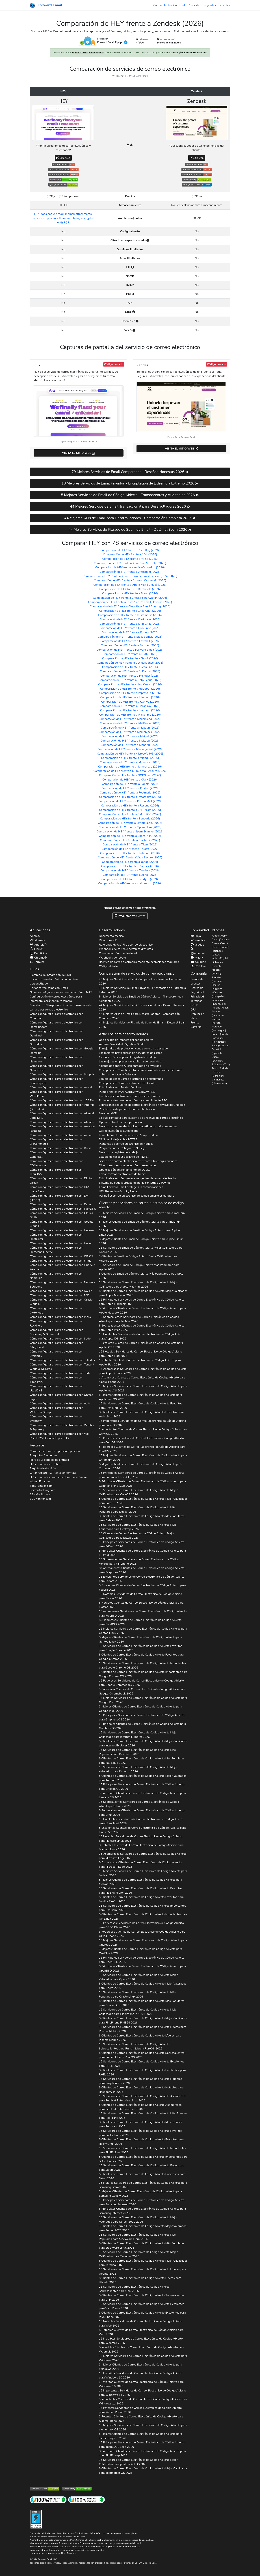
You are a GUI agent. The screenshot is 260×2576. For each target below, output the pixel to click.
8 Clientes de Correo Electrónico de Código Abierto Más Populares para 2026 (142, 1518)
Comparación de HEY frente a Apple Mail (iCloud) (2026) (130, 585)
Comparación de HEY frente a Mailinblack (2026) (130, 732)
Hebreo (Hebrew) (217, 986)
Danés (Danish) (220, 947)
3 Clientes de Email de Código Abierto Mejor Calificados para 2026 (138, 1258)
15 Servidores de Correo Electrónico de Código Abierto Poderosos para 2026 (141, 2167)
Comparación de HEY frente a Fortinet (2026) (130, 645)
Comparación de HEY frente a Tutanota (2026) (130, 853)
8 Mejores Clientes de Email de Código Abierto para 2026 (139, 1224)
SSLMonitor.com (40, 1499)
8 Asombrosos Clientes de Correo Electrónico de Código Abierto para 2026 (140, 1622)
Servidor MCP (108, 1113)
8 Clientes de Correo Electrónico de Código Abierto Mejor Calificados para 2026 (143, 1501)
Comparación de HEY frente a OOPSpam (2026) (130, 775)
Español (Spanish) (217, 1051)
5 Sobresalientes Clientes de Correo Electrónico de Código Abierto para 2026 (142, 1328)
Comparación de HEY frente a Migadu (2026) (130, 758)
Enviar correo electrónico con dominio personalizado (54, 981)
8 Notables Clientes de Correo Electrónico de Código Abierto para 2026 (141, 1605)
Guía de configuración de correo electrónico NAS (61, 992)
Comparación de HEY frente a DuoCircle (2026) (129, 628)
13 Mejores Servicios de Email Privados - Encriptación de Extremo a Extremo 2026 (130, 483)
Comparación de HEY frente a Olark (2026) (130, 780)
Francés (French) (216, 971)
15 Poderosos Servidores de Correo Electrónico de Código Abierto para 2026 (141, 1440)
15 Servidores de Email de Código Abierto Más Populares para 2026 (139, 1267)
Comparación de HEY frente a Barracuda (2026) (130, 589)
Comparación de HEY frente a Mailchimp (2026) (130, 715)
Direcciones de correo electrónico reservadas (58, 1477)
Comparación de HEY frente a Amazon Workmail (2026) (130, 580)
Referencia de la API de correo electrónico (126, 945)
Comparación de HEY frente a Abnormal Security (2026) (130, 563)
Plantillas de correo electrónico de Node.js (126, 1144)
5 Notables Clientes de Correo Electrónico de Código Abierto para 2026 (141, 2332)
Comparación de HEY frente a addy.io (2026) (130, 879)
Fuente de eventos (196, 981)
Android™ (38, 945)
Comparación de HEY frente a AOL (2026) (130, 554)
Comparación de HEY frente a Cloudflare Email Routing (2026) (130, 606)
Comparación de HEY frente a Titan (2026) (130, 845)
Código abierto (108, 966)
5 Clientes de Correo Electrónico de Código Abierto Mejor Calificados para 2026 (143, 1293)
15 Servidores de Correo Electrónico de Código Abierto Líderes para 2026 (142, 2029)
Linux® (37, 949)
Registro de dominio (43, 1468)
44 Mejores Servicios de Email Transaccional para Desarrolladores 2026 (130, 506)
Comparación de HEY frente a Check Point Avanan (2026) (130, 598)
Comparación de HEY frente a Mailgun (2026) (130, 728)
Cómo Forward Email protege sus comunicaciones (131, 1187)
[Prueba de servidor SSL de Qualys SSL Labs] (63, 185)
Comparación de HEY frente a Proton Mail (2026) (130, 801)
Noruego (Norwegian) (219, 1028)
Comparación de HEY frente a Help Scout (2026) (130, 680)
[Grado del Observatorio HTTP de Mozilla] (63, 179)
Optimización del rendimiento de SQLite (124, 1170)
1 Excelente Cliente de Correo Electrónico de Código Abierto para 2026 (141, 1345)
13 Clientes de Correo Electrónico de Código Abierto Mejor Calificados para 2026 (136, 1535)
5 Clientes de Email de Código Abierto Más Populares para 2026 (141, 1276)
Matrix (196, 958)
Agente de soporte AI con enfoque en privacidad (130, 1066)
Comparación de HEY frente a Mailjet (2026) (129, 736)
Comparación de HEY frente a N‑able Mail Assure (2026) (129, 771)
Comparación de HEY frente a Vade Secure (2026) (130, 858)
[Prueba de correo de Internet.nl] (63, 174)
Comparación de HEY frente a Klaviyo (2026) (130, 702)
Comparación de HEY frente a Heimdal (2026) (130, 676)
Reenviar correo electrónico (88, 52)
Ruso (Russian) (220, 1045)
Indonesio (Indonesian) (219, 1002)
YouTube (198, 962)
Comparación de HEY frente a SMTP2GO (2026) (130, 814)
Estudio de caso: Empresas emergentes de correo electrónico (138, 1178)
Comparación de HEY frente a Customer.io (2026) (130, 615)
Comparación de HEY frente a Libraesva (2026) (130, 706)
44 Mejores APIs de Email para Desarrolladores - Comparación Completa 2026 (130, 518)
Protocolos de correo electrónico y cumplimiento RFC (133, 1100)
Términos (196, 1001)
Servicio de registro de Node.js (118, 1152)
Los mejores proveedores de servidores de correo (130, 1053)
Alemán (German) (217, 979)
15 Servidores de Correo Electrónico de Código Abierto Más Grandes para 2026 (143, 2116)
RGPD (194, 1005)
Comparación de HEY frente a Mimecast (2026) (130, 762)
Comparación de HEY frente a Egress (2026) (129, 632)
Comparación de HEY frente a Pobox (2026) (130, 784)
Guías (34, 969)
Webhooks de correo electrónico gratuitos (126, 949)
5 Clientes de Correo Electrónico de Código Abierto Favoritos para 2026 (141, 1657)
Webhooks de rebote (112, 958)
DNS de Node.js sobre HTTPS (118, 1139)
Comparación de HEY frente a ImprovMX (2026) (130, 693)
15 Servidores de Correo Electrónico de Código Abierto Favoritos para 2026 (140, 1406)
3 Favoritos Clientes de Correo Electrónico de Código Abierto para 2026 (141, 2384)
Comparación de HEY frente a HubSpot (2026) (130, 689)
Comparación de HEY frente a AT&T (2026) (130, 559)
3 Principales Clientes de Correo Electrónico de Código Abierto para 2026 (142, 1553)
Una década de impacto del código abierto (126, 1040)
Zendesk (196, 101)
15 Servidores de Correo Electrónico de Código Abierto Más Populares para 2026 (137, 1509)
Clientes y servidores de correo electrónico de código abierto (141, 1205)
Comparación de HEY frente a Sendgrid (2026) (130, 819)
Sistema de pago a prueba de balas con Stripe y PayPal (134, 1183)
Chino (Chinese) (221, 939)
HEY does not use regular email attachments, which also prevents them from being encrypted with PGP (63, 218)
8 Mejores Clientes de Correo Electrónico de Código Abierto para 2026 (140, 1639)
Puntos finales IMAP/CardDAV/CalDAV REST (128, 1092)
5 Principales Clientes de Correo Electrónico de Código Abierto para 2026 (142, 1310)
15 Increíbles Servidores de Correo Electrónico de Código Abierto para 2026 (141, 2341)
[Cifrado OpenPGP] (137, 321)
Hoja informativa (197, 938)
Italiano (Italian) (220, 1007)
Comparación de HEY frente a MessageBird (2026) (130, 749)
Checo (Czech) (220, 943)
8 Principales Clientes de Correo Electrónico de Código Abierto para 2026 (142, 1968)
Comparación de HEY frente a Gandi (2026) (130, 658)
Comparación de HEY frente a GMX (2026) (130, 654)
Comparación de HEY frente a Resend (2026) (130, 806)
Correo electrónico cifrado (169, 5)
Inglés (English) (220, 958)
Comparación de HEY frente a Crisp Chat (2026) (130, 611)
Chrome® (38, 958)
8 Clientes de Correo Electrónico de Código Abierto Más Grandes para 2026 (140, 2124)
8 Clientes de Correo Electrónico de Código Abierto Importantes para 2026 (143, 1916)
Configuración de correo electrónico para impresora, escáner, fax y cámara (56, 999)
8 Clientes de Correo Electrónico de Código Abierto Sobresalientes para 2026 (142, 2055)
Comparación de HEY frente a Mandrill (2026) (130, 745)
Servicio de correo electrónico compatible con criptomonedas (138, 1126)
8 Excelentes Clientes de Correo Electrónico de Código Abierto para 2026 (142, 1587)
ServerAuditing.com (42, 1490)
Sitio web (63, 158)
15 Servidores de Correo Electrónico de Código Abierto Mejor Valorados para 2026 (138, 1769)
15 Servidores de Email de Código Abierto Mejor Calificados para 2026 (141, 1250)
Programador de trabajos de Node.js (122, 1148)
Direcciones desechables (46, 1464)
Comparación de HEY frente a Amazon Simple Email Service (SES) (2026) (130, 576)
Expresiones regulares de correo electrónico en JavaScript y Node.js (142, 1105)
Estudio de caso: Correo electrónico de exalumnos (131, 1079)
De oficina (38, 953)
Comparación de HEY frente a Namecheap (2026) (130, 767)
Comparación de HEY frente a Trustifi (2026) (130, 849)
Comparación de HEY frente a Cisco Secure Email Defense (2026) (130, 602)
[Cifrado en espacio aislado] (148, 240)
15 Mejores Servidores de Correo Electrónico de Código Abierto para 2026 (143, 1388)
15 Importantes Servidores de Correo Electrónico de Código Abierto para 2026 (142, 1423)
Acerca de (196, 988)
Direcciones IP (108, 940)
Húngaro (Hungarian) (218, 994)
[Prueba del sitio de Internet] (48, 2499)
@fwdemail (197, 951)
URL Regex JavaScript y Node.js (119, 1191)
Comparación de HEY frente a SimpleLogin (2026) (130, 823)
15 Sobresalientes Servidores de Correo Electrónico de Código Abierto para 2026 (139, 1319)
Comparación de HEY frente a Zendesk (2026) (129, 870)
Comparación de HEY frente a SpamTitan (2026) (130, 836)
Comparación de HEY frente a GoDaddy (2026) (130, 671)
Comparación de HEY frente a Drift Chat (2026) (130, 624)
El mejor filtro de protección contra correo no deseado (133, 1049)
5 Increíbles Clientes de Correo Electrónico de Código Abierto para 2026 (141, 2349)
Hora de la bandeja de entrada (49, 1460)
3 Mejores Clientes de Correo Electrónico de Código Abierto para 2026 (140, 1709)
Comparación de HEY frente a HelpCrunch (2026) (130, 684)
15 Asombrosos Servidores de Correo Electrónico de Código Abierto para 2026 (143, 1371)
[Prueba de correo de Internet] (86, 2499)
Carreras (196, 1027)
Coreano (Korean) (216, 1021)
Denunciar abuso (197, 1016)
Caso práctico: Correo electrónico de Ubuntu (127, 1083)
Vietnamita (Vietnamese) (219, 1081)
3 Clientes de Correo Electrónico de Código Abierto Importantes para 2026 (143, 1674)
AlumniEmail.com (41, 1481)
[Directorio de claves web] (134, 330)
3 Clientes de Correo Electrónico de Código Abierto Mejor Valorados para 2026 (143, 2228)
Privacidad (194, 5)
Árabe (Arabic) (220, 935)
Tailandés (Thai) (221, 1064)
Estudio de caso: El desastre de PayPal (124, 1157)
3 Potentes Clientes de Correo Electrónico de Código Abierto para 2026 (141, 2419)
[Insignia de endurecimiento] (36, 2518)
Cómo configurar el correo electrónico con (56, 1016)
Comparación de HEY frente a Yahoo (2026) (130, 862)
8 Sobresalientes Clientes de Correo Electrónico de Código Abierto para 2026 (142, 1570)
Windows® (37, 940)
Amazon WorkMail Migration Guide (121, 1044)
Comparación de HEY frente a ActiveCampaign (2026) (130, 567)
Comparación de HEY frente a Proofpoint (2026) (130, 797)
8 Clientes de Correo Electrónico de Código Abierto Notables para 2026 (141, 2090)
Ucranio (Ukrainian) (218, 1074)
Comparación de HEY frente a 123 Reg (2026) (130, 550)
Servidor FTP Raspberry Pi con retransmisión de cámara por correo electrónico (61, 1007)
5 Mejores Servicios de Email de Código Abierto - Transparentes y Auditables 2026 (130, 494)
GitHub (197, 945)
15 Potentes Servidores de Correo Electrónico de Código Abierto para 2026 (140, 2410)
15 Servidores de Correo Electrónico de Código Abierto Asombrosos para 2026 (143, 2098)
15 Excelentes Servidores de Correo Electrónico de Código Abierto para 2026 (141, 1336)
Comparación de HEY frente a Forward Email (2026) (129, 650)
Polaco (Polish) (220, 1034)
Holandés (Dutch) (217, 952)
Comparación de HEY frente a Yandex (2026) (130, 866)
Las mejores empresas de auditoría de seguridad (130, 1062)
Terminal (37, 962)
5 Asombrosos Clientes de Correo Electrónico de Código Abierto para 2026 (140, 1864)
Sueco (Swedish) (217, 1058)
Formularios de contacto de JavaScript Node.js (128, 1135)
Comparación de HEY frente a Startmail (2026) (130, 840)
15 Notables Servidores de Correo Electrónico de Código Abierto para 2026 (140, 1354)
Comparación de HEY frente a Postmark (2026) (130, 793)
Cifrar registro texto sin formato (53, 1473)
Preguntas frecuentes (216, 5)
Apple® (35, 936)
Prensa (194, 1023)
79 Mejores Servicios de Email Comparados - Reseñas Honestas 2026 (130, 471)
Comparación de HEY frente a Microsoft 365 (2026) (130, 754)
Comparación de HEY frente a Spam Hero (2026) (130, 827)
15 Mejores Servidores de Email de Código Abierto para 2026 (142, 1215)
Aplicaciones (40, 930)
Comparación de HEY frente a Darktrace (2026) (130, 619)
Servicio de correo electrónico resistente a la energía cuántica (138, 1161)
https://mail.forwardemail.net (189, 52)
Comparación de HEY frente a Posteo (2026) (130, 788)
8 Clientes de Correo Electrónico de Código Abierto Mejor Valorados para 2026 (143, 1778)
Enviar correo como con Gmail (49, 988)
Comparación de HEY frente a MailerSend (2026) (130, 719)
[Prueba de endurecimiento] (63, 164)
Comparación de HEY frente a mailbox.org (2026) (130, 883)
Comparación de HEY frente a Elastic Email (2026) (130, 637)
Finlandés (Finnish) (217, 964)
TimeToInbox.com (41, 1486)
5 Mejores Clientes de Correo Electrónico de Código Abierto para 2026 (140, 1397)
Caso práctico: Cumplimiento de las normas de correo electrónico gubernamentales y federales (140, 1072)
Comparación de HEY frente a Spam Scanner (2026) (130, 832)
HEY (63, 101)
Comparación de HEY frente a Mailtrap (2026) (130, 741)
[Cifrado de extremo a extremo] (133, 312)
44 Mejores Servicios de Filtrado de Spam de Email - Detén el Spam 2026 (130, 529)
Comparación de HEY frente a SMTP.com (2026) (130, 810)
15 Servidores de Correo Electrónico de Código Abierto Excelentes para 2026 (141, 2064)
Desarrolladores (112, 930)
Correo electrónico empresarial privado (55, 1451)
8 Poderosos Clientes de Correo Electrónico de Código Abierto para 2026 (142, 1449)
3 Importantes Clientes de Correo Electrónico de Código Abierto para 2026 (143, 1432)
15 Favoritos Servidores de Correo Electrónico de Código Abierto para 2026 (140, 2375)
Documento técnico (111, 936)
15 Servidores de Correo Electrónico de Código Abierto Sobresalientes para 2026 (134, 2046)
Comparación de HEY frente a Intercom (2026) (130, 697)
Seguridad (197, 992)
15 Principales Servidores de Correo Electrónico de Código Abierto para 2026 (142, 1302)
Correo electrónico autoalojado (118, 953)
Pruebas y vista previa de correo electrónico (127, 1109)
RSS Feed (198, 966)
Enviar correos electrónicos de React (122, 1174)
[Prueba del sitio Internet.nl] (63, 169)
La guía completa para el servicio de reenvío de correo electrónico (141, 1118)
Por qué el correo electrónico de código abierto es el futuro (136, 1196)
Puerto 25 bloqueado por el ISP (50, 1438)
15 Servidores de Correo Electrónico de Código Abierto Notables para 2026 (140, 2081)
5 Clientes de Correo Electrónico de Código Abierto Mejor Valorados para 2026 (143, 1986)
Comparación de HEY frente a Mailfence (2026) (130, 723)
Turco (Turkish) (220, 1068)
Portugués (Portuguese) (219, 1039)
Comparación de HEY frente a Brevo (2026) (130, 593)
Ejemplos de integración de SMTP (51, 975)
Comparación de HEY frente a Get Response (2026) (130, 663)
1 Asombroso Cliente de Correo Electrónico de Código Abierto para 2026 (142, 1380)
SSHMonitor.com (40, 1494)
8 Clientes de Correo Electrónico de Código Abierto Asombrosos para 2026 (140, 2107)
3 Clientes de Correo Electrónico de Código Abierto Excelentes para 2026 (142, 2315)
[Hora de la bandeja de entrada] (132, 267)
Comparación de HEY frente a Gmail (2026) (130, 667)
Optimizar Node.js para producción (121, 1122)
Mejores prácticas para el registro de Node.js (127, 1057)
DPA (193, 1010)
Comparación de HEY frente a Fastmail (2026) (130, 641)
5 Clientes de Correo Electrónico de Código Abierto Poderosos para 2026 (142, 2176)
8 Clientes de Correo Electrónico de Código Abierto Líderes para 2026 (140, 2038)
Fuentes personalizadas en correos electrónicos (129, 1096)
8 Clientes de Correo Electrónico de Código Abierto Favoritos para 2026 (141, 1414)
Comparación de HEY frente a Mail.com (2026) (130, 710)
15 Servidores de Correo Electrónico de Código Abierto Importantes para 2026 (142, 1665)
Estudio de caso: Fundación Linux (120, 1087)
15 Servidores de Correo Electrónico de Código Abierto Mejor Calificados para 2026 (138, 1284)
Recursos (37, 1445)
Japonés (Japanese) (218, 1013)
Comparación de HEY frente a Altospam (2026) (130, 572)
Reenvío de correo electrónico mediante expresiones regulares (139, 962)
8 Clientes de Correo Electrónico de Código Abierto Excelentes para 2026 (142, 2072)
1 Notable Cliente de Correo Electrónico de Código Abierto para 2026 (140, 1362)
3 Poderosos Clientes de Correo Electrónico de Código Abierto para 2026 (142, 1691)
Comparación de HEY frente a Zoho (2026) (130, 875)
